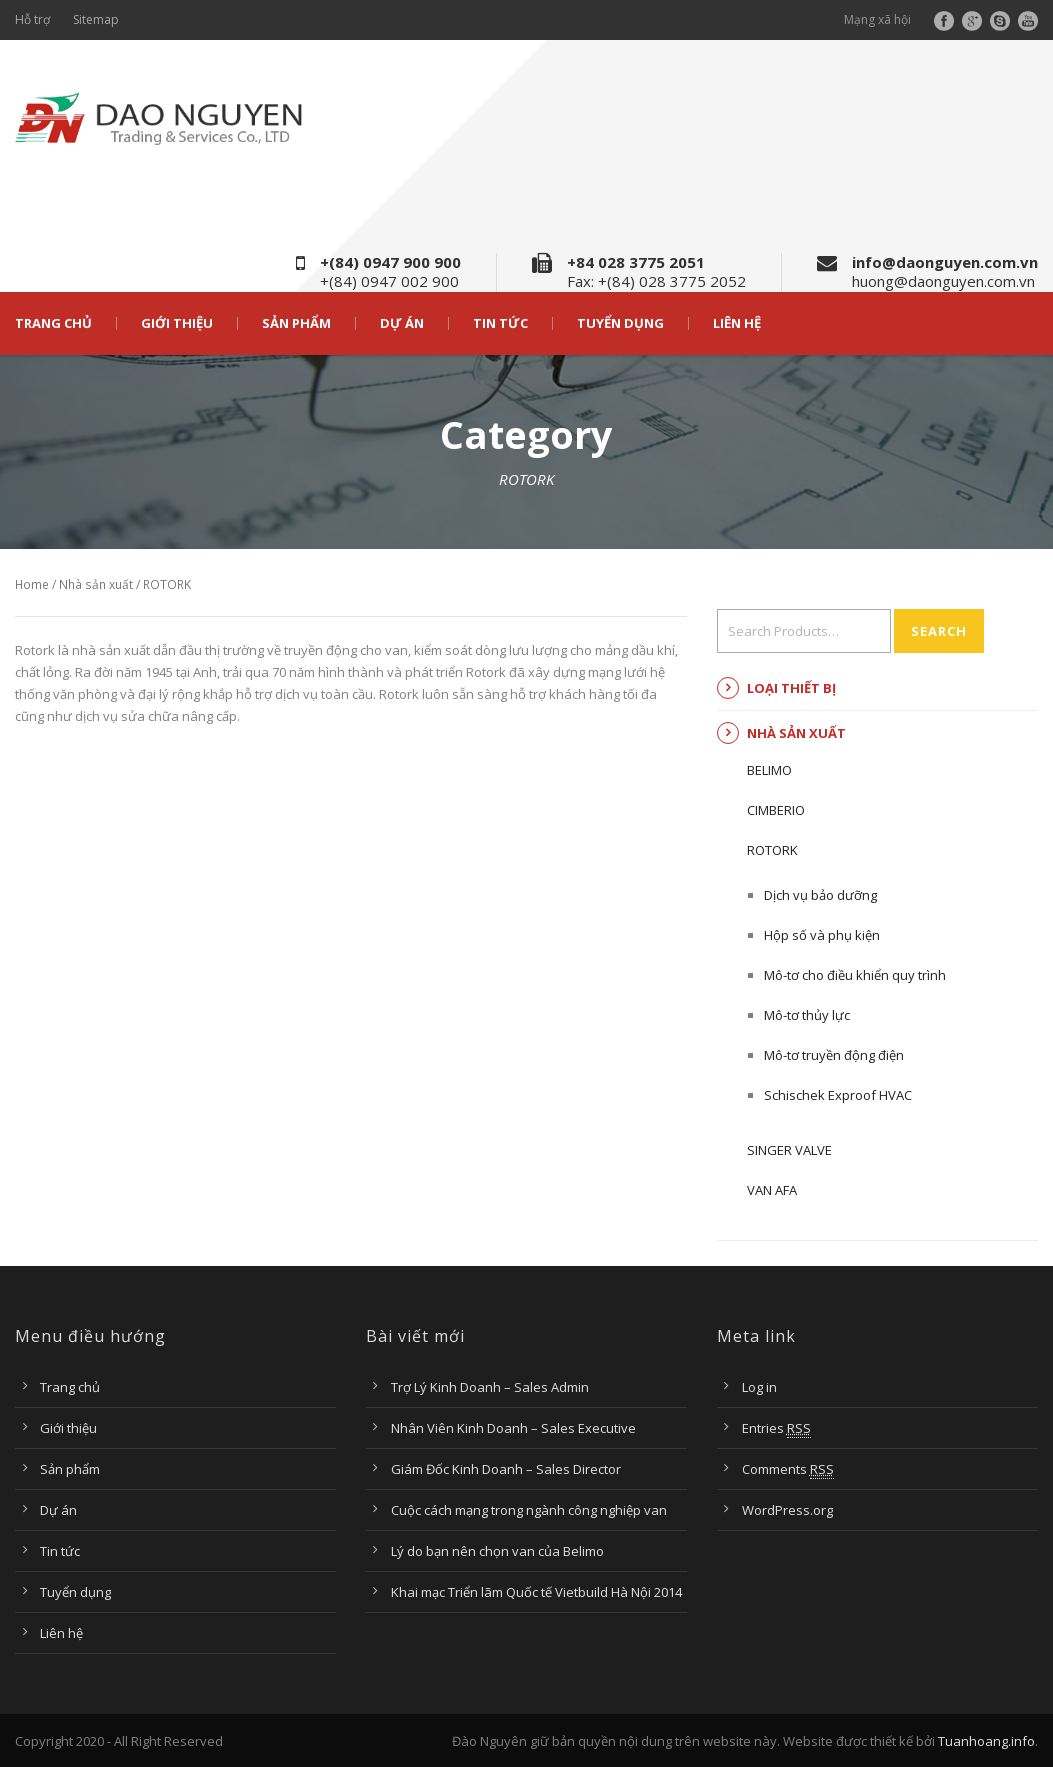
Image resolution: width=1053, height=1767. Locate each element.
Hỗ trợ (32, 19)
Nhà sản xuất (96, 584)
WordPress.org (787, 1510)
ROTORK (772, 850)
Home (32, 584)
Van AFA (772, 1190)
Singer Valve (789, 1150)
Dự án (402, 323)
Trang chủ (53, 323)
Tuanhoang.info (986, 1741)
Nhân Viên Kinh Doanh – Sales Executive (513, 1428)
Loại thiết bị (791, 688)
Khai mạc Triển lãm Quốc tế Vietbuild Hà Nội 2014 (536, 1592)
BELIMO (769, 770)
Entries (776, 1428)
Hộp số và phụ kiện (822, 935)
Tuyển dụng (620, 323)
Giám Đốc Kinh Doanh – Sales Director (506, 1469)
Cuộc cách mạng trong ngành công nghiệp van (529, 1510)
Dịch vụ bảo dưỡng (820, 895)
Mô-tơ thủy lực (807, 1015)
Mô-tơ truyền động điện (834, 1055)
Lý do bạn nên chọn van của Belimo (497, 1551)
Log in (759, 1387)
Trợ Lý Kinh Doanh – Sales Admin (490, 1387)
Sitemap (96, 19)
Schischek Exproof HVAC (838, 1095)
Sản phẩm (296, 323)
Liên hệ (737, 323)
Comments (788, 1469)
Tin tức (500, 323)
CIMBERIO (776, 810)
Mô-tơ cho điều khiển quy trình (855, 975)
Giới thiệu (177, 323)
